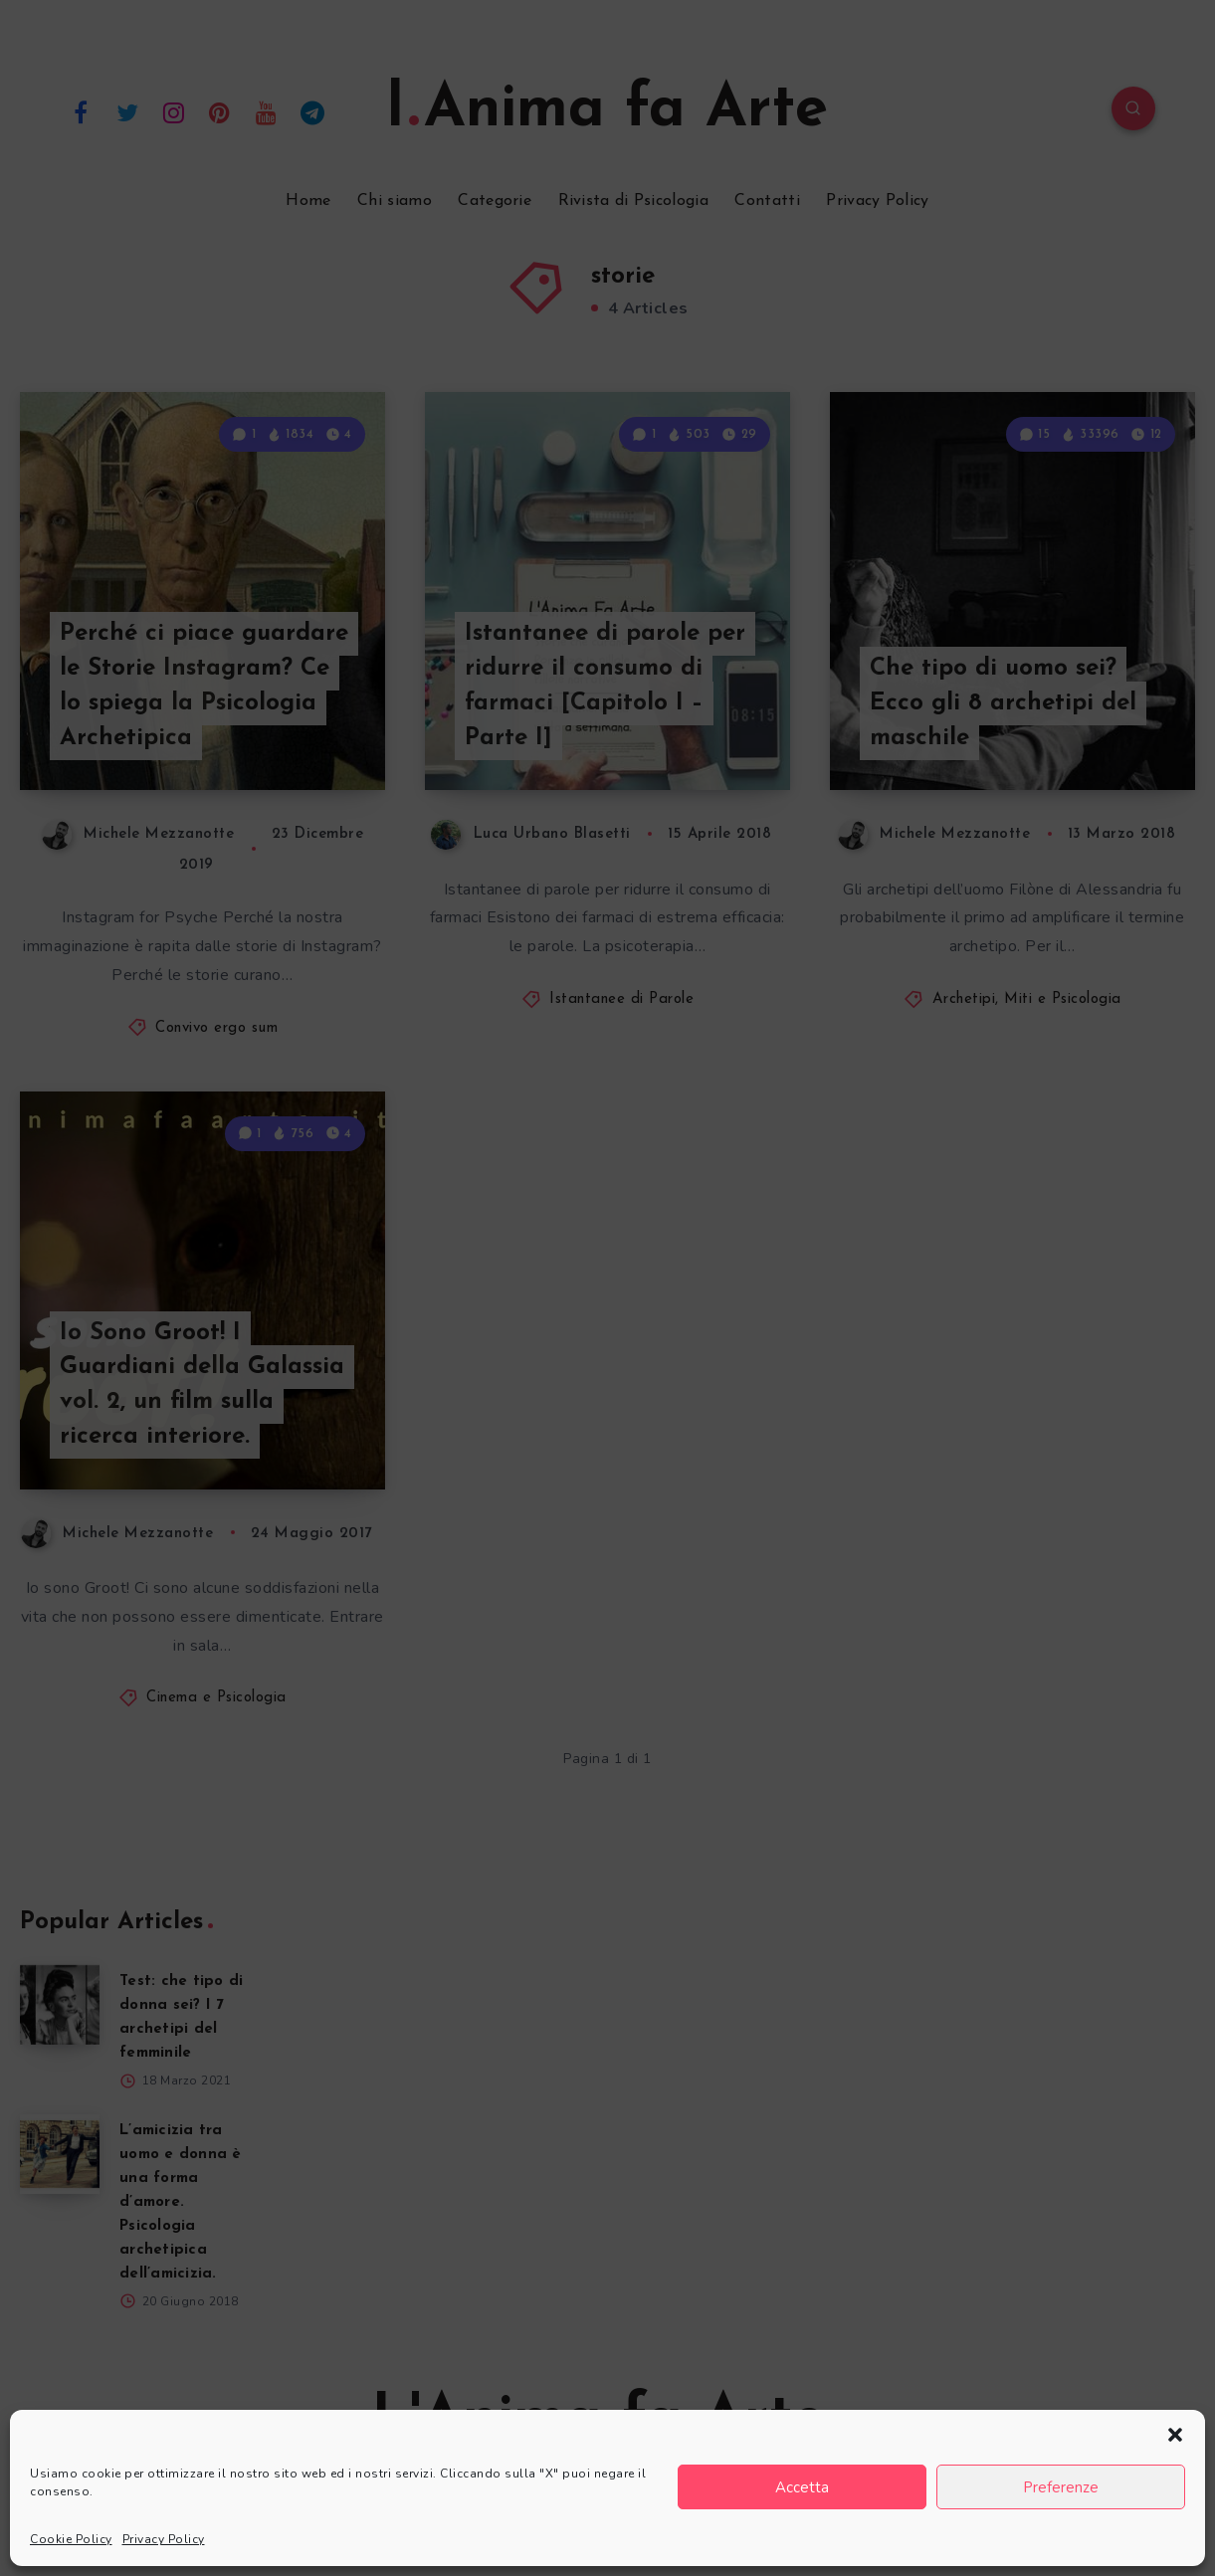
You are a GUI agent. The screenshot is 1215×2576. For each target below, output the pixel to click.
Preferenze (1061, 2487)
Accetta (802, 2487)
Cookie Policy (71, 2539)
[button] (1175, 2435)
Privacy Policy (163, 2539)
